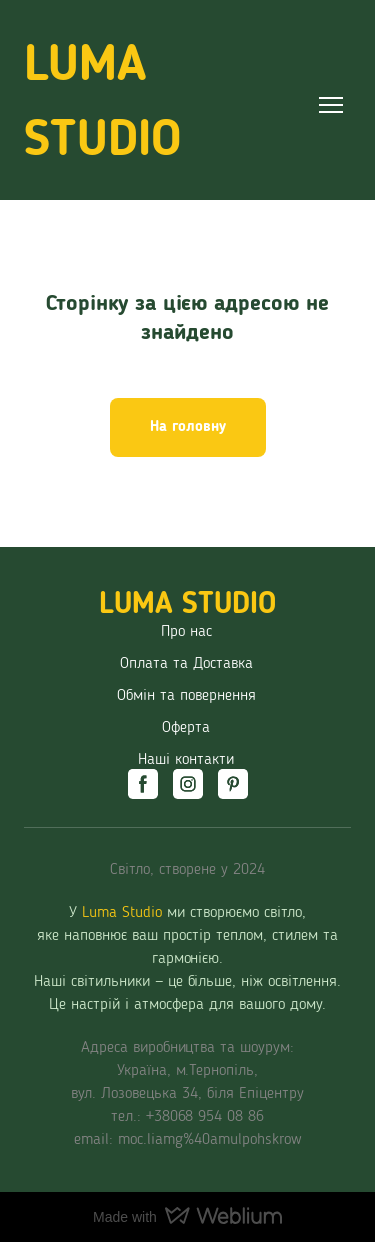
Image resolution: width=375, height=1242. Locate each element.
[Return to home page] (167, 105)
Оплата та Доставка (186, 664)
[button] (188, 428)
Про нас (186, 632)
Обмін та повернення (186, 696)
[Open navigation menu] (331, 105)
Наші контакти (186, 760)
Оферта (186, 728)
